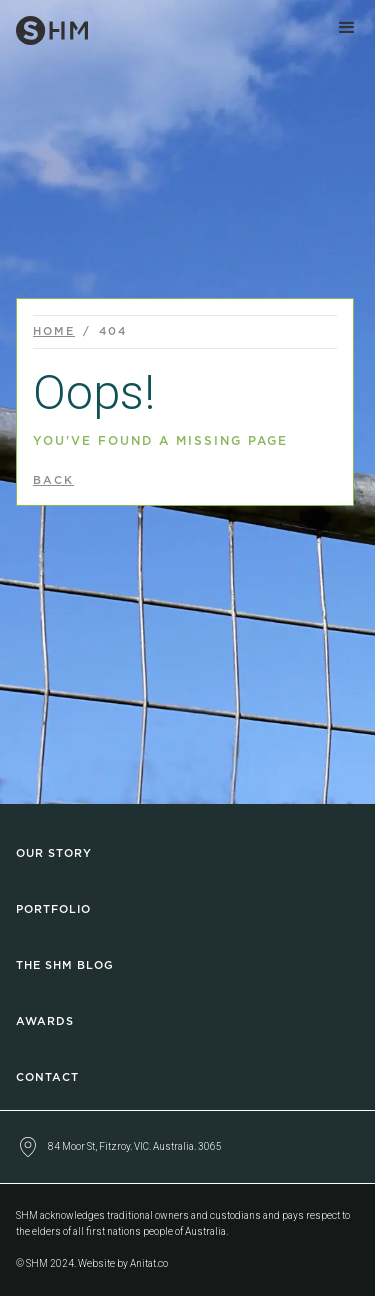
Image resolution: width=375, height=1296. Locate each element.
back (53, 480)
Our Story (54, 853)
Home (54, 331)
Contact (47, 1077)
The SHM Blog (65, 965)
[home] (44, 26)
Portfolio (53, 909)
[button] (347, 28)
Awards (45, 1021)
